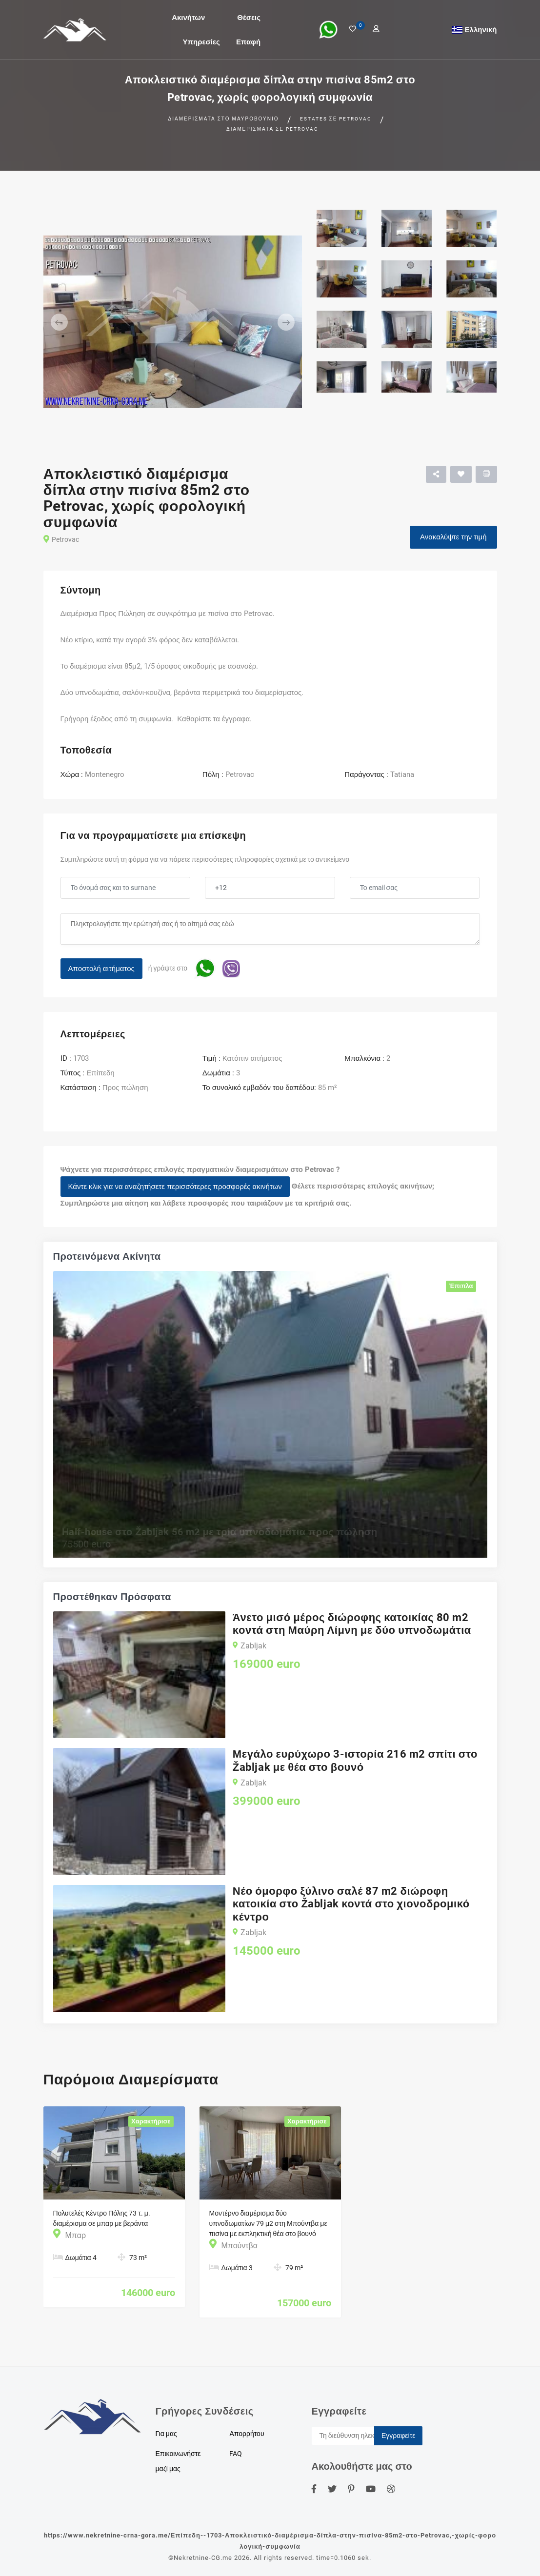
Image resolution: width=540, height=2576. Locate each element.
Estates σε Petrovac (336, 118)
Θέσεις (248, 17)
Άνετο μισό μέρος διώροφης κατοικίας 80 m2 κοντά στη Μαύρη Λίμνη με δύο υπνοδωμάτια (352, 1623)
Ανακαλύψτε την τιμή (453, 537)
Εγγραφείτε (398, 2435)
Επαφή (248, 41)
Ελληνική (481, 29)
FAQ (235, 2453)
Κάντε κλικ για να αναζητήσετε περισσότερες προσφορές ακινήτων (175, 1186)
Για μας (166, 2433)
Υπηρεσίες (201, 41)
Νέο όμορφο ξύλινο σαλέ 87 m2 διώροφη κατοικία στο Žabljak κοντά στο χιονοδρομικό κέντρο (351, 1904)
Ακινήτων (188, 17)
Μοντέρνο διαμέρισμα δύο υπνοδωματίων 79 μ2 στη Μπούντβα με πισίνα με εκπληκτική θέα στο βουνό (268, 2223)
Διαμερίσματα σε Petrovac (272, 129)
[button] (62, 322)
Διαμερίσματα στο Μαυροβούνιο (223, 118)
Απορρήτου (246, 2433)
